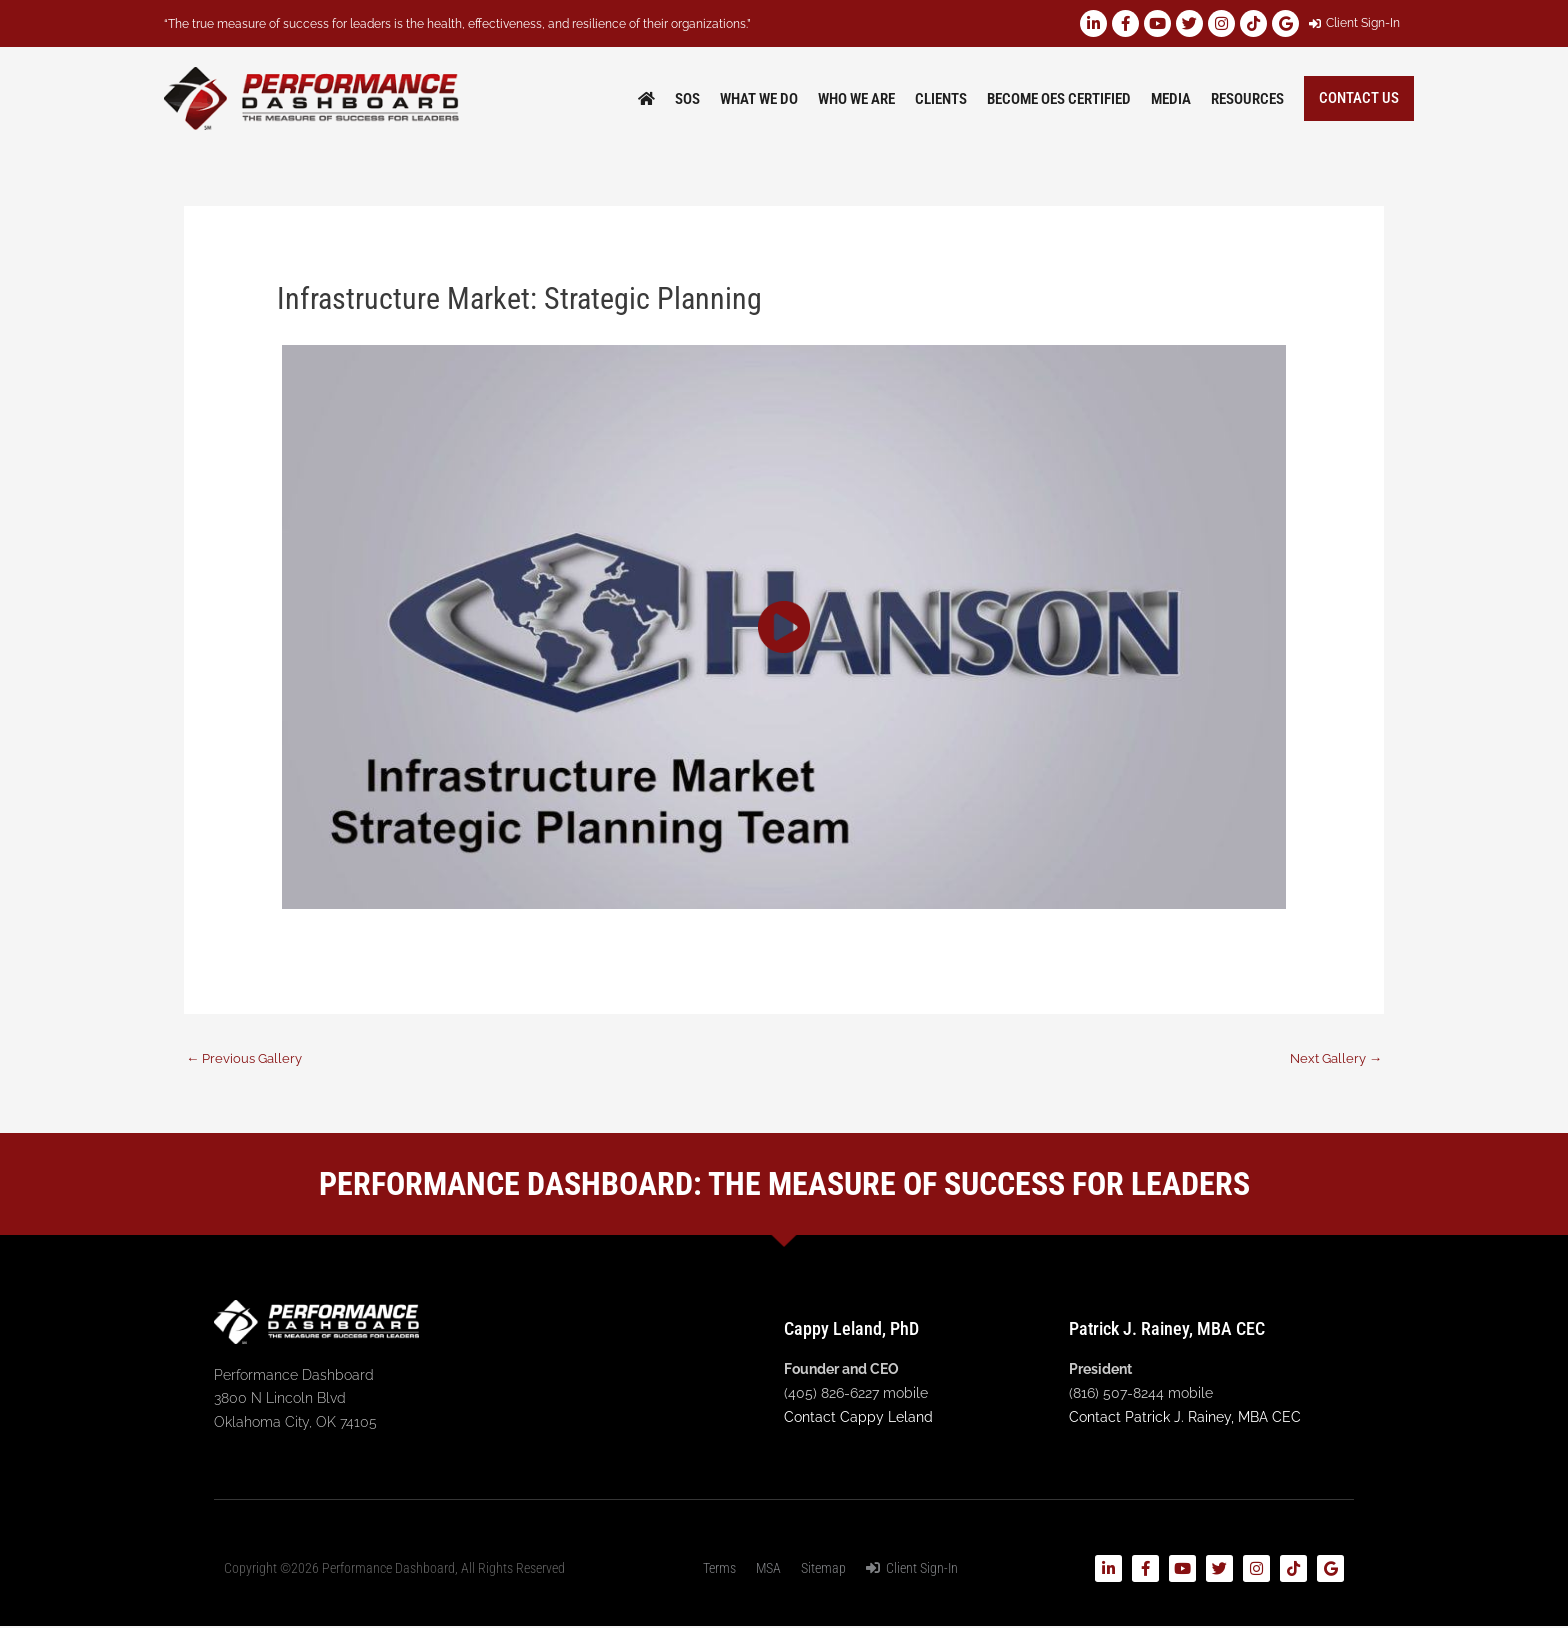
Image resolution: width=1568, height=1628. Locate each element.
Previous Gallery (248, 1058)
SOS (687, 99)
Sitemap (823, 1570)
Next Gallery (1332, 1058)
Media (1171, 99)
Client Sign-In (912, 1570)
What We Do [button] (759, 99)
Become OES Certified (1059, 99)
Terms (719, 1570)
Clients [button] (941, 99)
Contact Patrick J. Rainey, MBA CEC (1185, 1418)
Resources (1247, 99)
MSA (768, 1570)
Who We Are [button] (856, 99)
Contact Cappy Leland (858, 1418)
